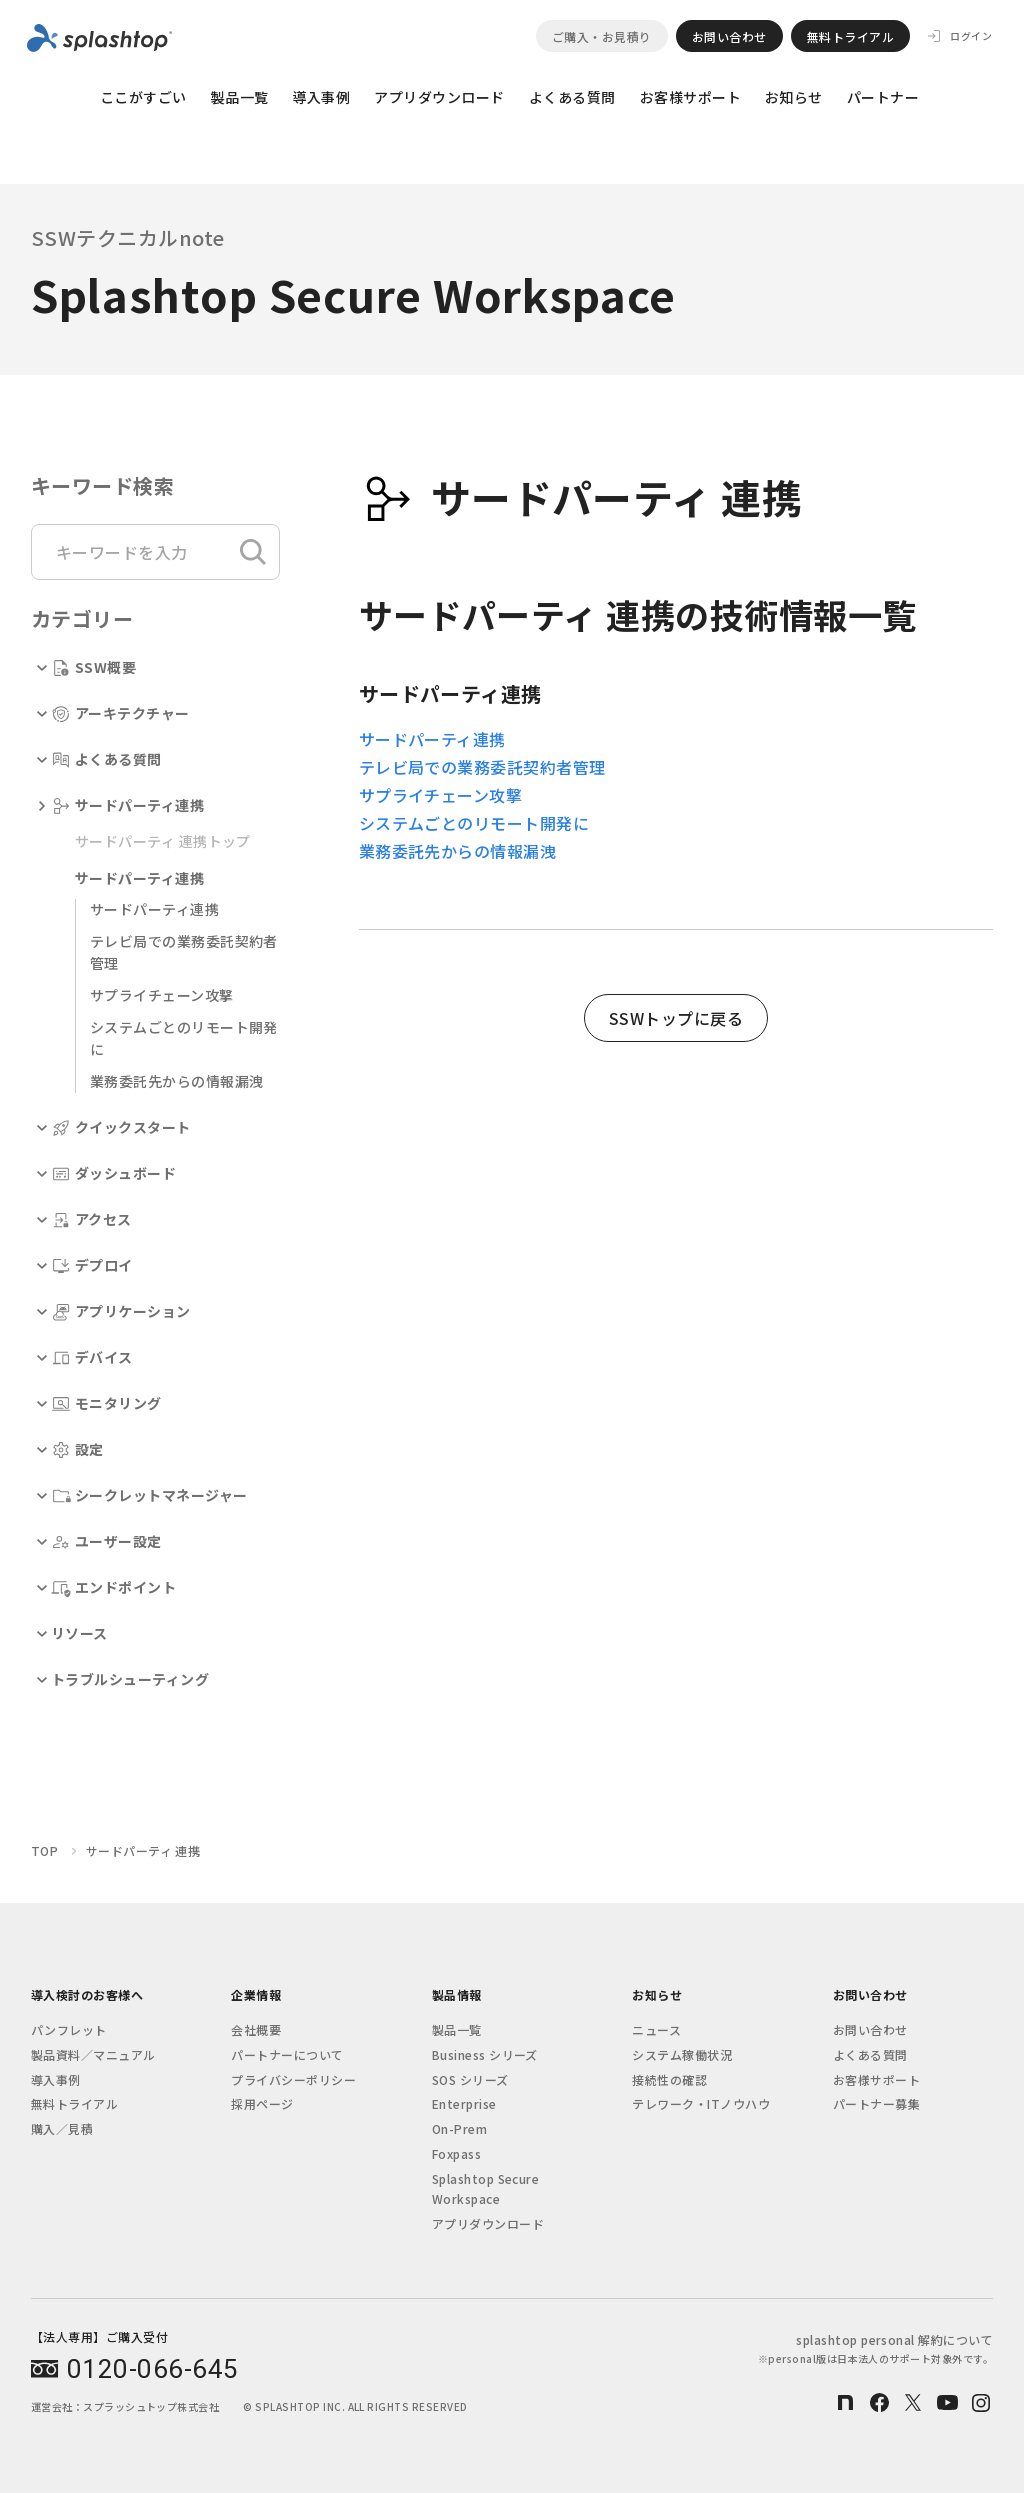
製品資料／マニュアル (93, 2054)
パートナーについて (287, 2054)
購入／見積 (62, 2128)
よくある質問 (572, 97)
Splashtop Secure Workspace (486, 2188)
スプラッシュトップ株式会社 (151, 2406)
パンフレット (69, 2029)
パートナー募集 (876, 2103)
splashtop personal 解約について (875, 2348)
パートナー (883, 97)
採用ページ (262, 2103)
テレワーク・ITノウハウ (701, 2103)
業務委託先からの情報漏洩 (177, 1081)
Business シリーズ (485, 2054)
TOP (44, 1850)
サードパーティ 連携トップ (163, 841)
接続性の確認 (669, 2079)
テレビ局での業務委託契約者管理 (482, 767)
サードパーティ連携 (154, 909)
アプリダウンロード (439, 97)
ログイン (971, 36)
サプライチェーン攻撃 (162, 995)
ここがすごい (143, 97)
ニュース (656, 2029)
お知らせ (794, 97)
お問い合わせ (729, 36)
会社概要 (256, 2029)
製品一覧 (240, 97)
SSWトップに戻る (676, 1018)
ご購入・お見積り (602, 36)
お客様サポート (690, 97)
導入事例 (321, 97)
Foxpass (456, 2153)
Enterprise (464, 2103)
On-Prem (459, 2128)
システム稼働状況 (682, 2054)
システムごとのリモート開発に (474, 823)
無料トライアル (850, 36)
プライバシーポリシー (293, 2079)
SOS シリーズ (470, 2079)
